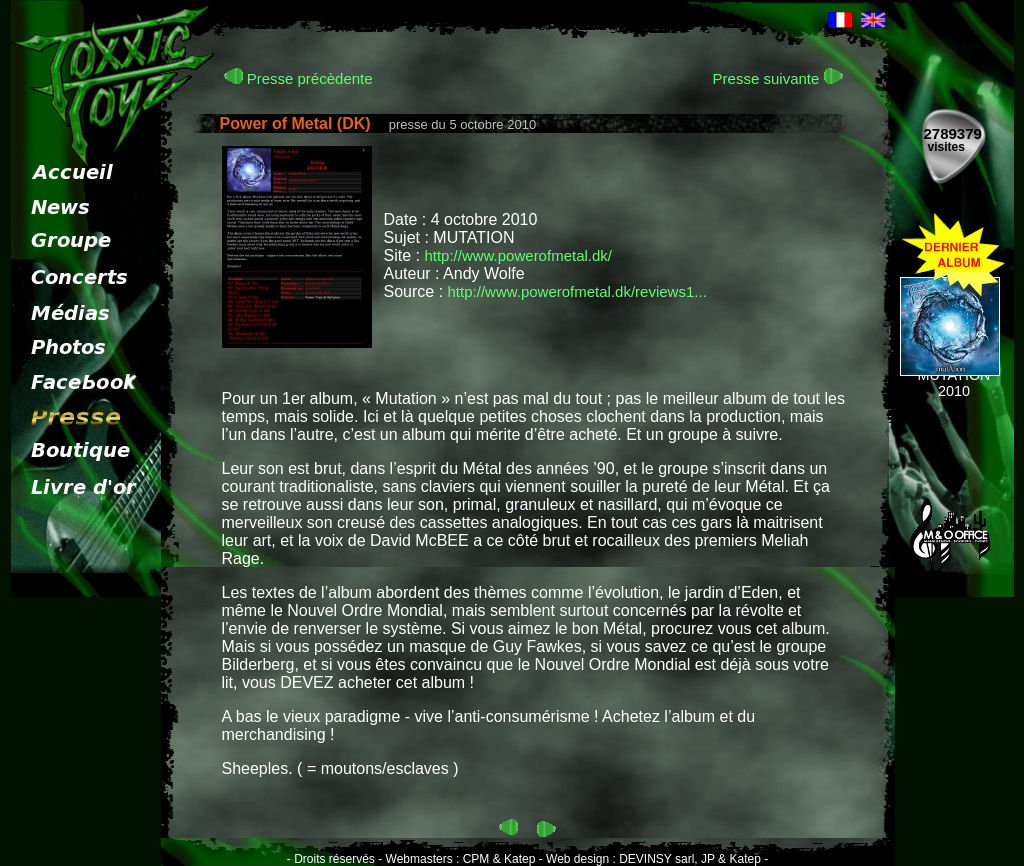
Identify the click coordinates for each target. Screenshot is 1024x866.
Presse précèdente (298, 78)
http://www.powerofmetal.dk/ (518, 255)
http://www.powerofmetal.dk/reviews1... (577, 291)
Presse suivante (778, 78)
